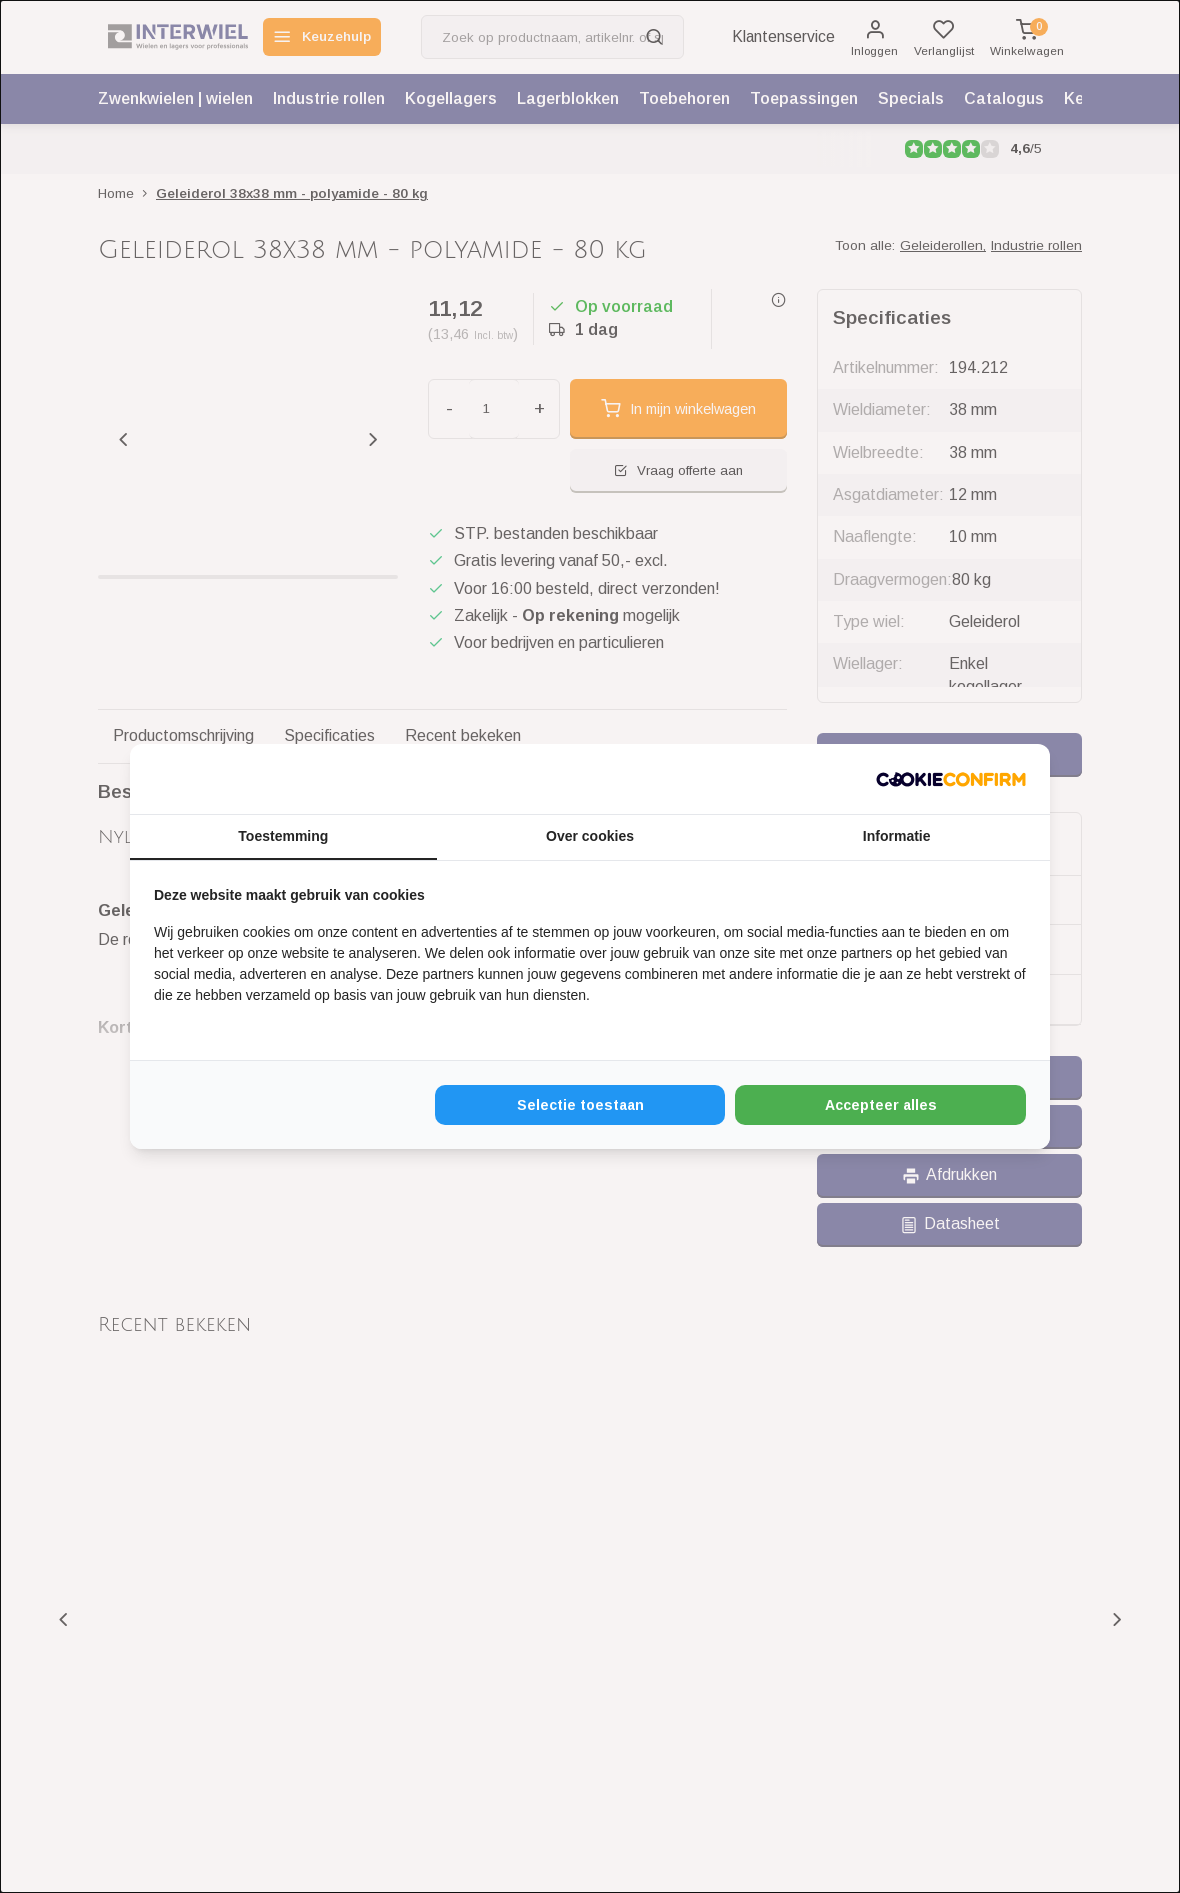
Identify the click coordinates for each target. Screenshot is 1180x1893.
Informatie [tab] (897, 836)
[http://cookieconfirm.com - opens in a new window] (951, 779)
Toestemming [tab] (283, 836)
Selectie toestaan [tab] (580, 1105)
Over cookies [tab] (590, 836)
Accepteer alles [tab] (881, 1105)
